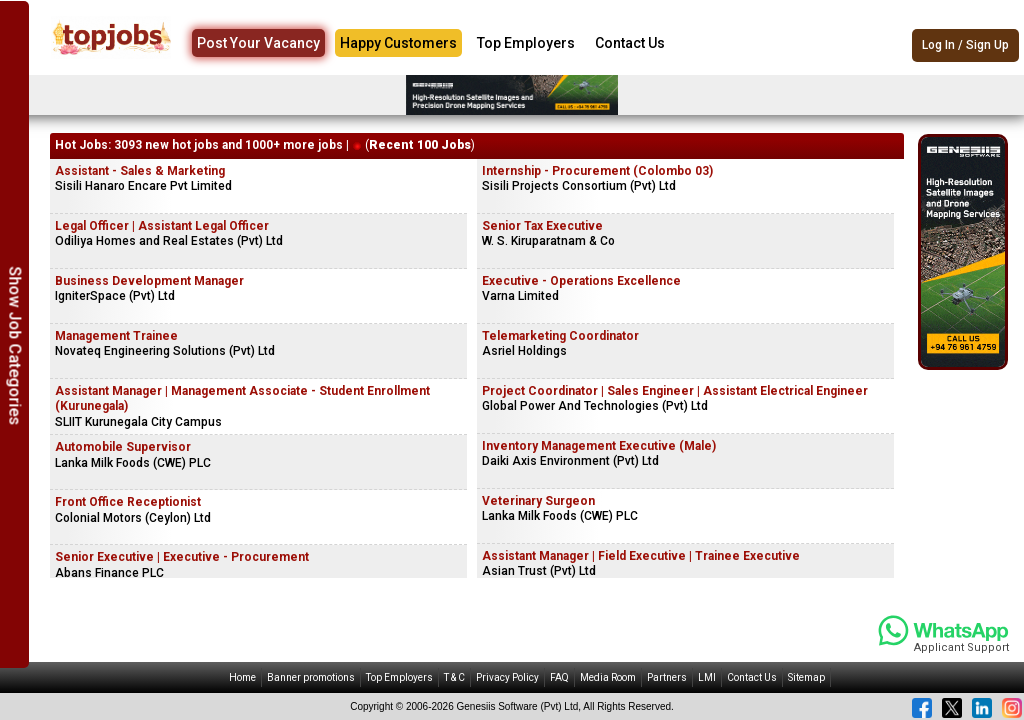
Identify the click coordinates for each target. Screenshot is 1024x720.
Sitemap (806, 677)
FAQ (559, 677)
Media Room (608, 677)
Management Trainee (116, 336)
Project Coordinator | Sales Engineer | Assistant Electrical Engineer (675, 391)
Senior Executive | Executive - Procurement (182, 557)
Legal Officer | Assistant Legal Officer (162, 226)
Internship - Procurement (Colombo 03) (597, 171)
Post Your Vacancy (258, 43)
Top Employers (526, 43)
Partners (667, 677)
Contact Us (630, 43)
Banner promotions (311, 677)
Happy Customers (398, 43)
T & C (454, 677)
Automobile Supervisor (123, 447)
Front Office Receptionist (128, 502)
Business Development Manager (149, 281)
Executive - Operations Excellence (581, 281)
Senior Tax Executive (542, 226)
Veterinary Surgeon (538, 501)
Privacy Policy (507, 677)
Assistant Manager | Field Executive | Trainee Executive (641, 556)
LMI (707, 677)
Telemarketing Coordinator (560, 336)
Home (242, 677)
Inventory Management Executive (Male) (599, 446)
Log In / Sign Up (965, 45)
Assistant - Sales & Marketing (140, 171)
